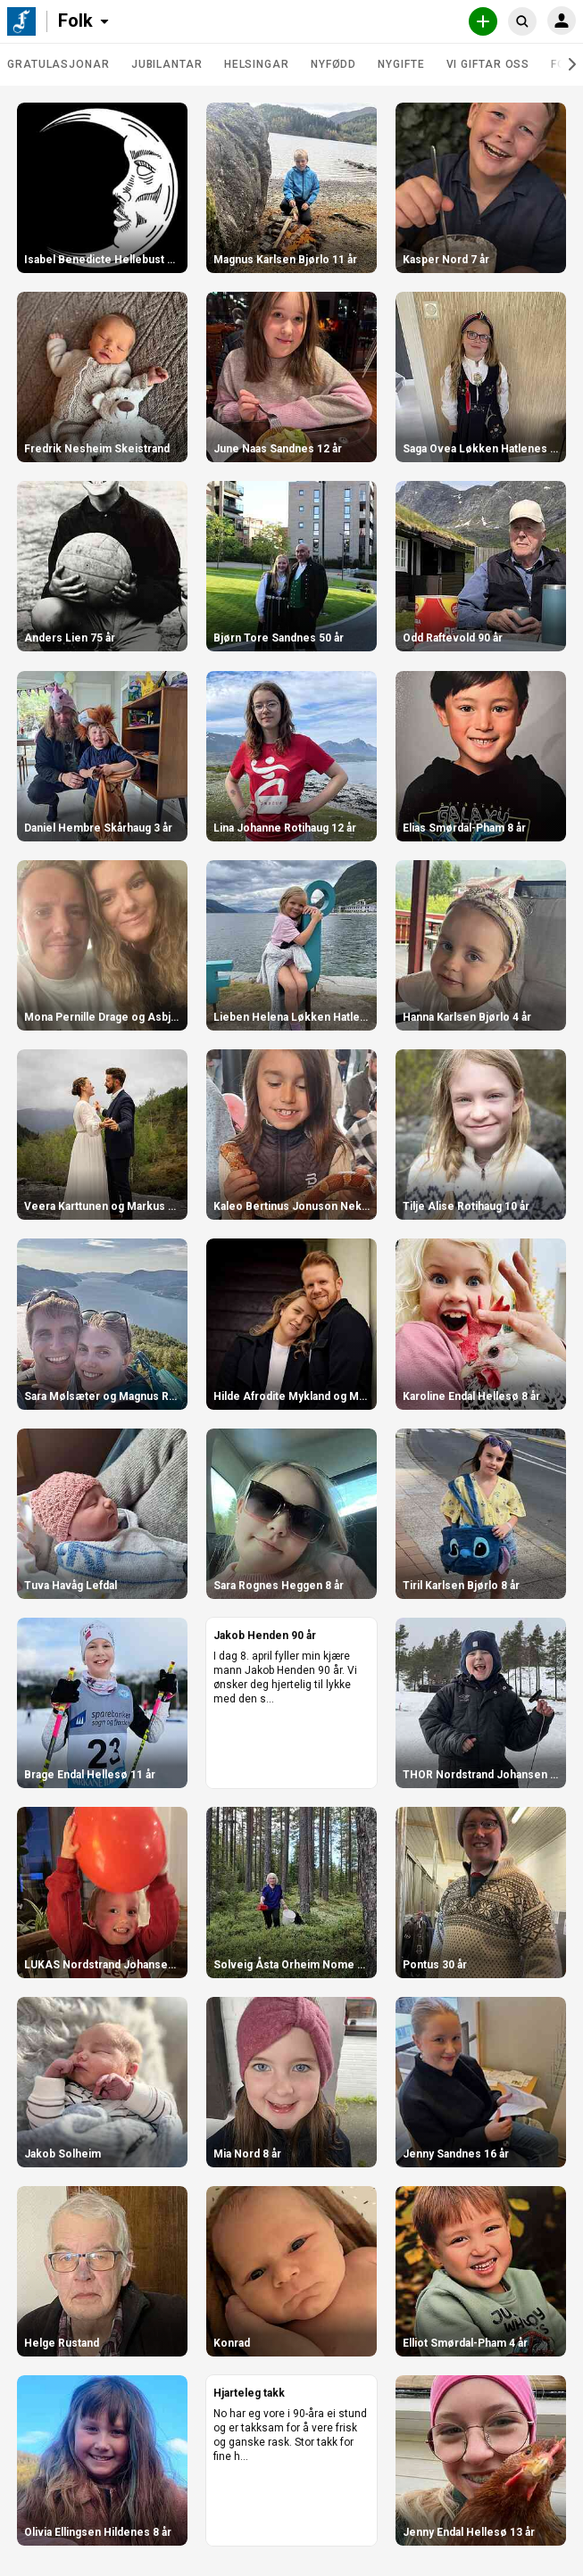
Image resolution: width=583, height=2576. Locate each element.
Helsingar (256, 64)
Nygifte (401, 64)
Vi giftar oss (488, 64)
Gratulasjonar (58, 64)
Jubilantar (167, 64)
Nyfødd (333, 64)
